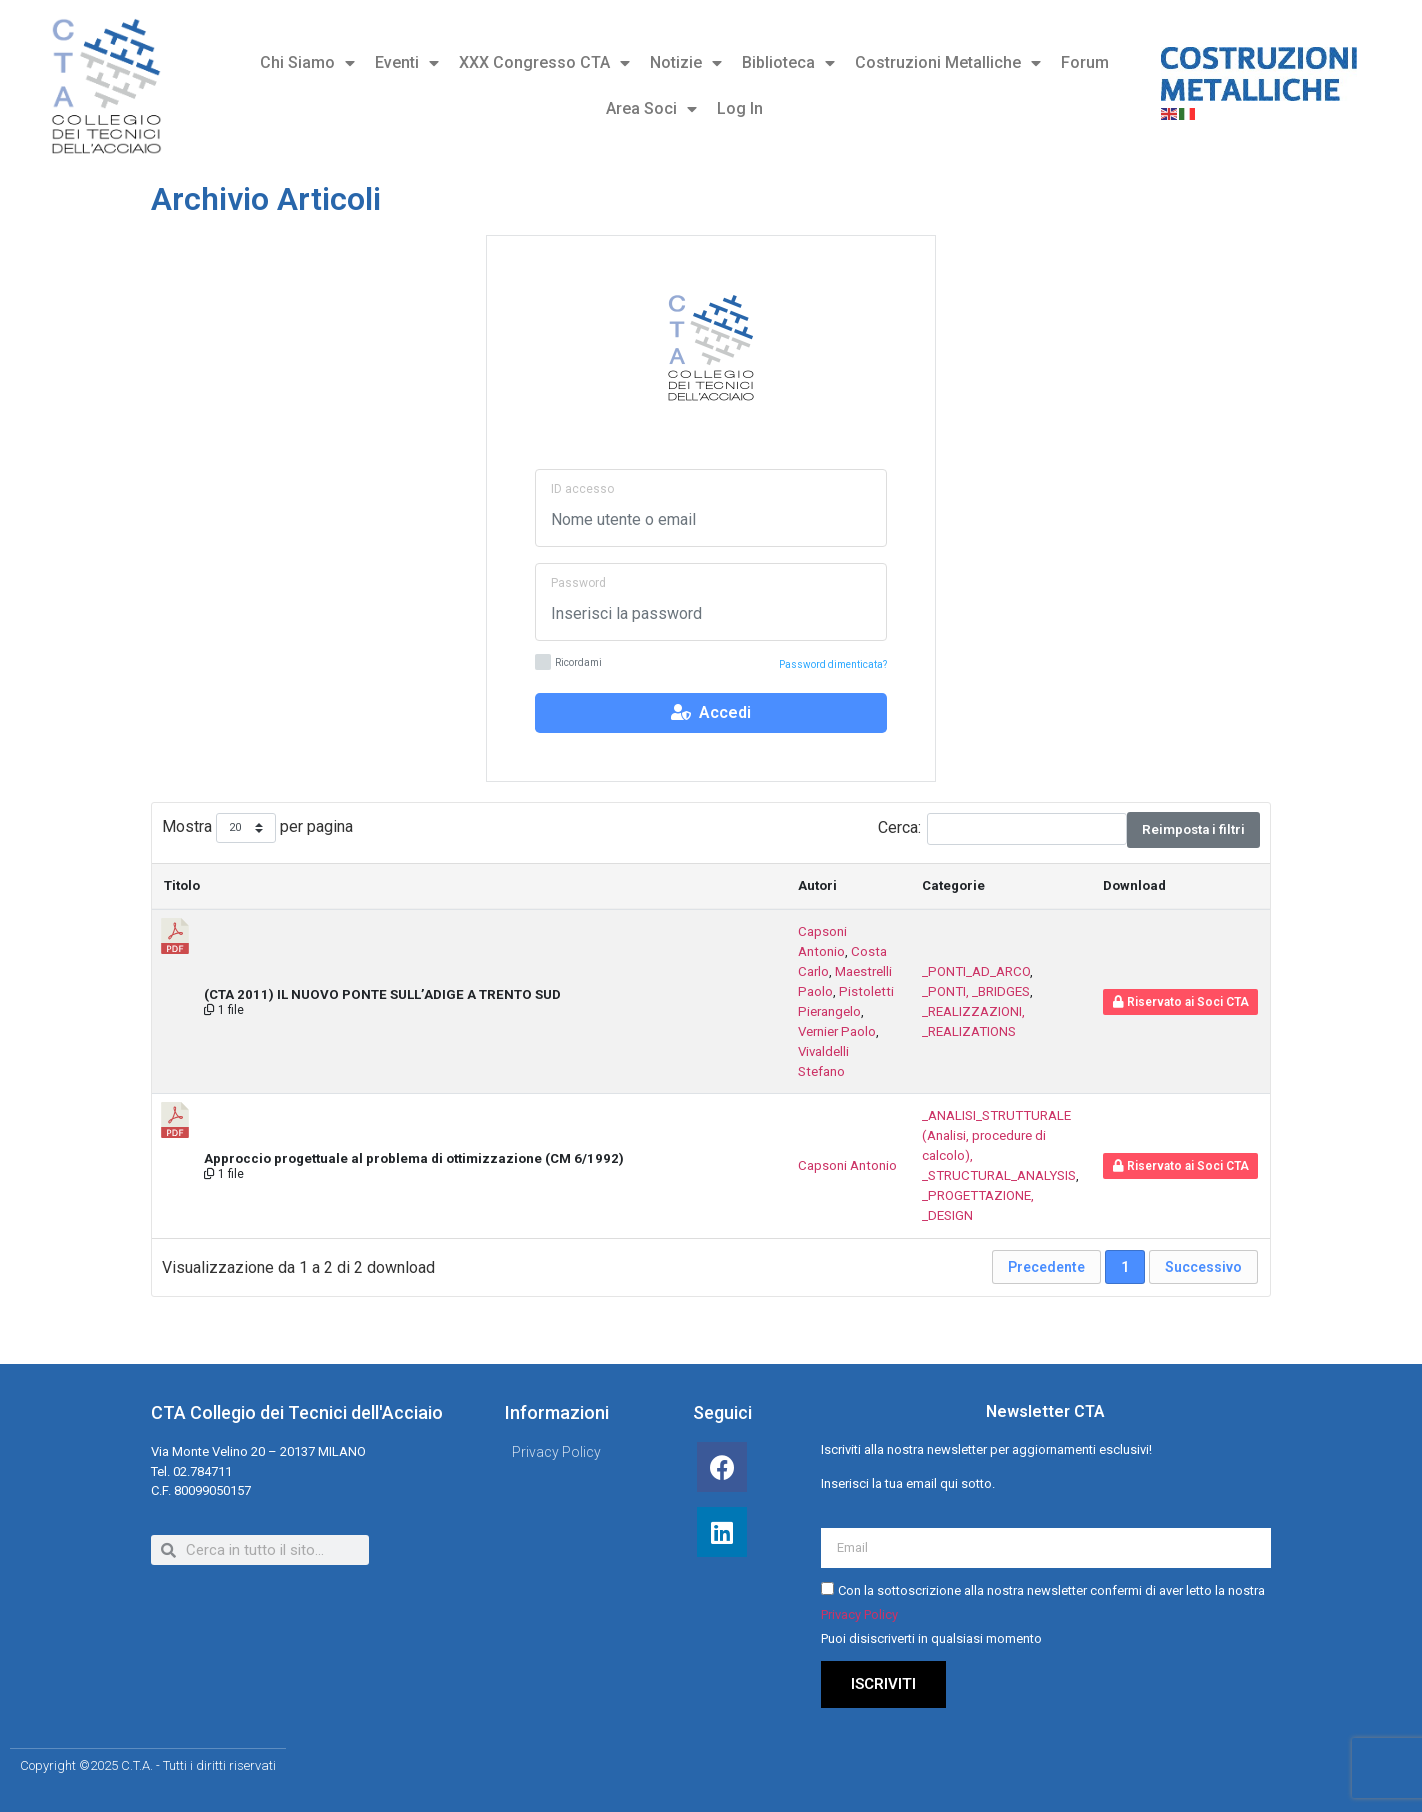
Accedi (711, 712)
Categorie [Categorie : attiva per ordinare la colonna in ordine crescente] (953, 885)
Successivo (1203, 1267)
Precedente (1046, 1267)
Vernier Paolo (837, 1031)
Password (578, 583)
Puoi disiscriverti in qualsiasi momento (931, 1638)
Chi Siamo (307, 63)
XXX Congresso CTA (544, 63)
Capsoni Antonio (847, 1165)
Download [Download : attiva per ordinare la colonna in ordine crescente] (1134, 885)
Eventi (407, 63)
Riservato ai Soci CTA (1181, 1002)
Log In (740, 108)
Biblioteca (788, 63)
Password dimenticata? (833, 664)
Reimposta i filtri (1193, 829)
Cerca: (1002, 829)
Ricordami (568, 663)
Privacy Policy (859, 1614)
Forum (1085, 62)
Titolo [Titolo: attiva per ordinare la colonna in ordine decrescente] (182, 885)
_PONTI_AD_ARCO (976, 971)
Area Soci (651, 109)
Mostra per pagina (257, 828)
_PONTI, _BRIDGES (976, 991)
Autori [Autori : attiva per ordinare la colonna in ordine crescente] (817, 885)
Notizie (686, 63)
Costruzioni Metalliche (948, 63)
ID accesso (582, 489)
